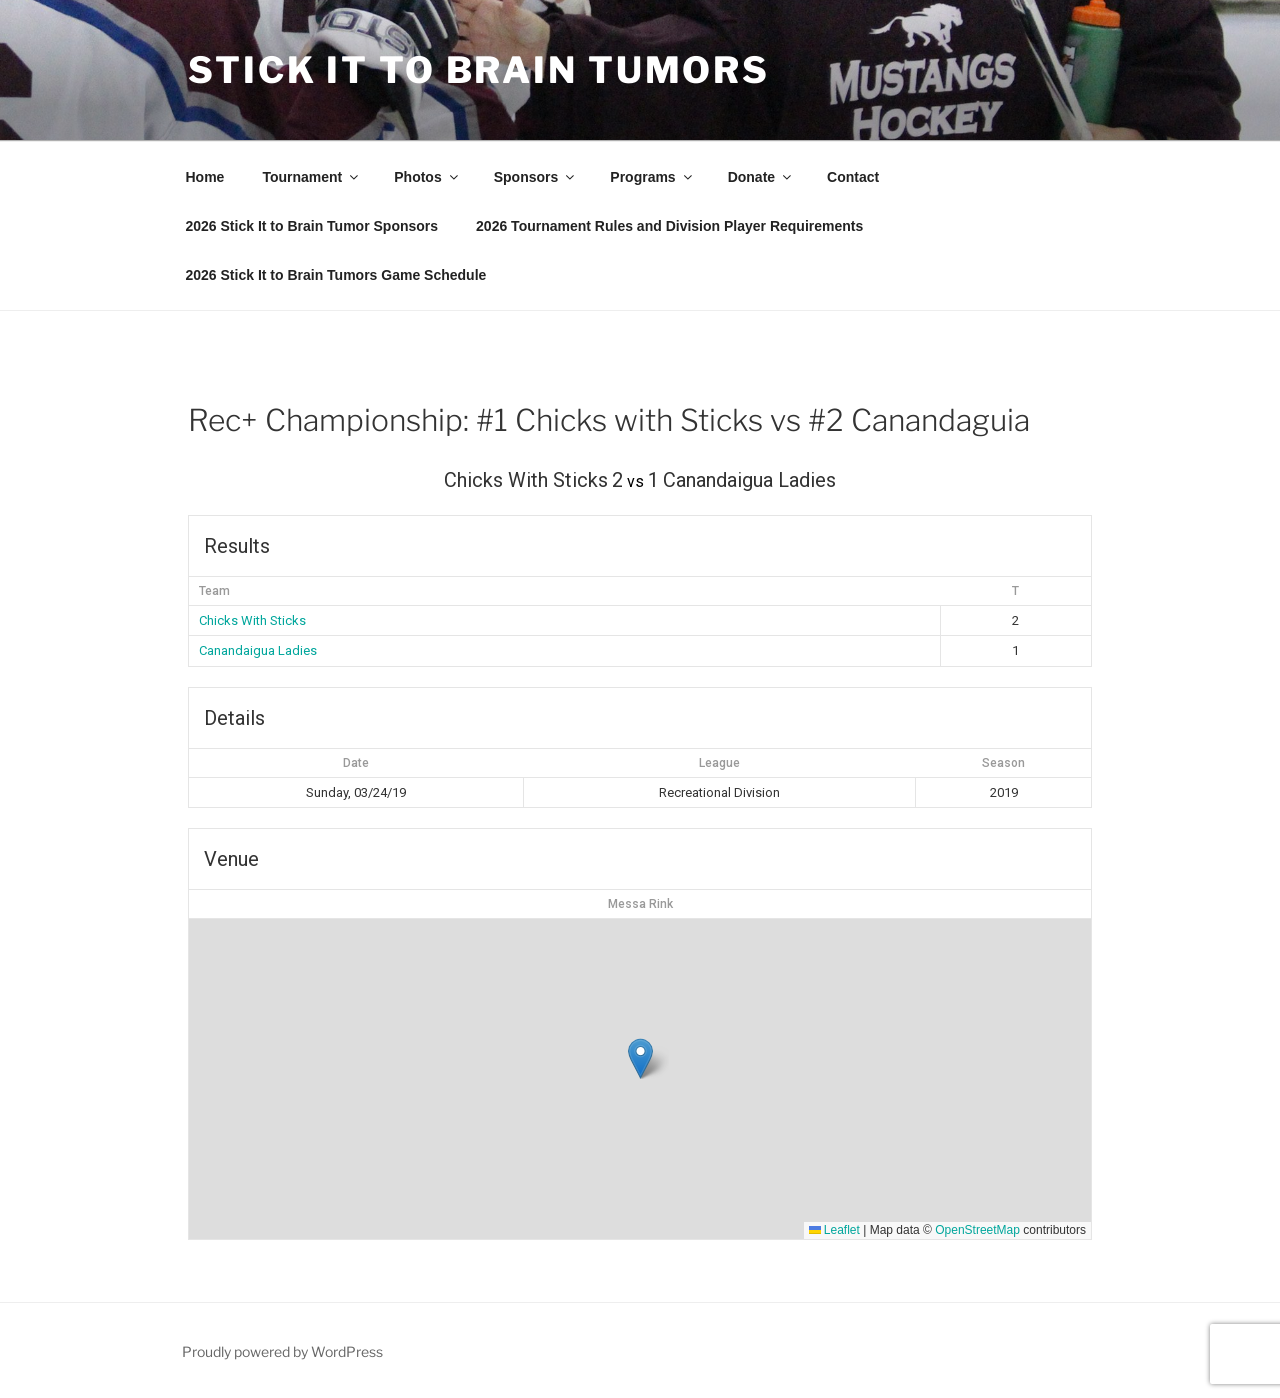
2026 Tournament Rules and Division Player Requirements (669, 226)
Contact (853, 177)
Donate (761, 177)
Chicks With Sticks (252, 620)
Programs (652, 177)
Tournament (311, 177)
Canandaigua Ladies (258, 650)
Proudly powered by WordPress (282, 1351)
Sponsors (536, 177)
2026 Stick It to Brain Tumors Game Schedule (336, 275)
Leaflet (834, 1230)
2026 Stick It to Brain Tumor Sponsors (312, 226)
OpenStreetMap (977, 1230)
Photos (427, 177)
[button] (640, 1058)
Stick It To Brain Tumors (479, 70)
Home (205, 177)
